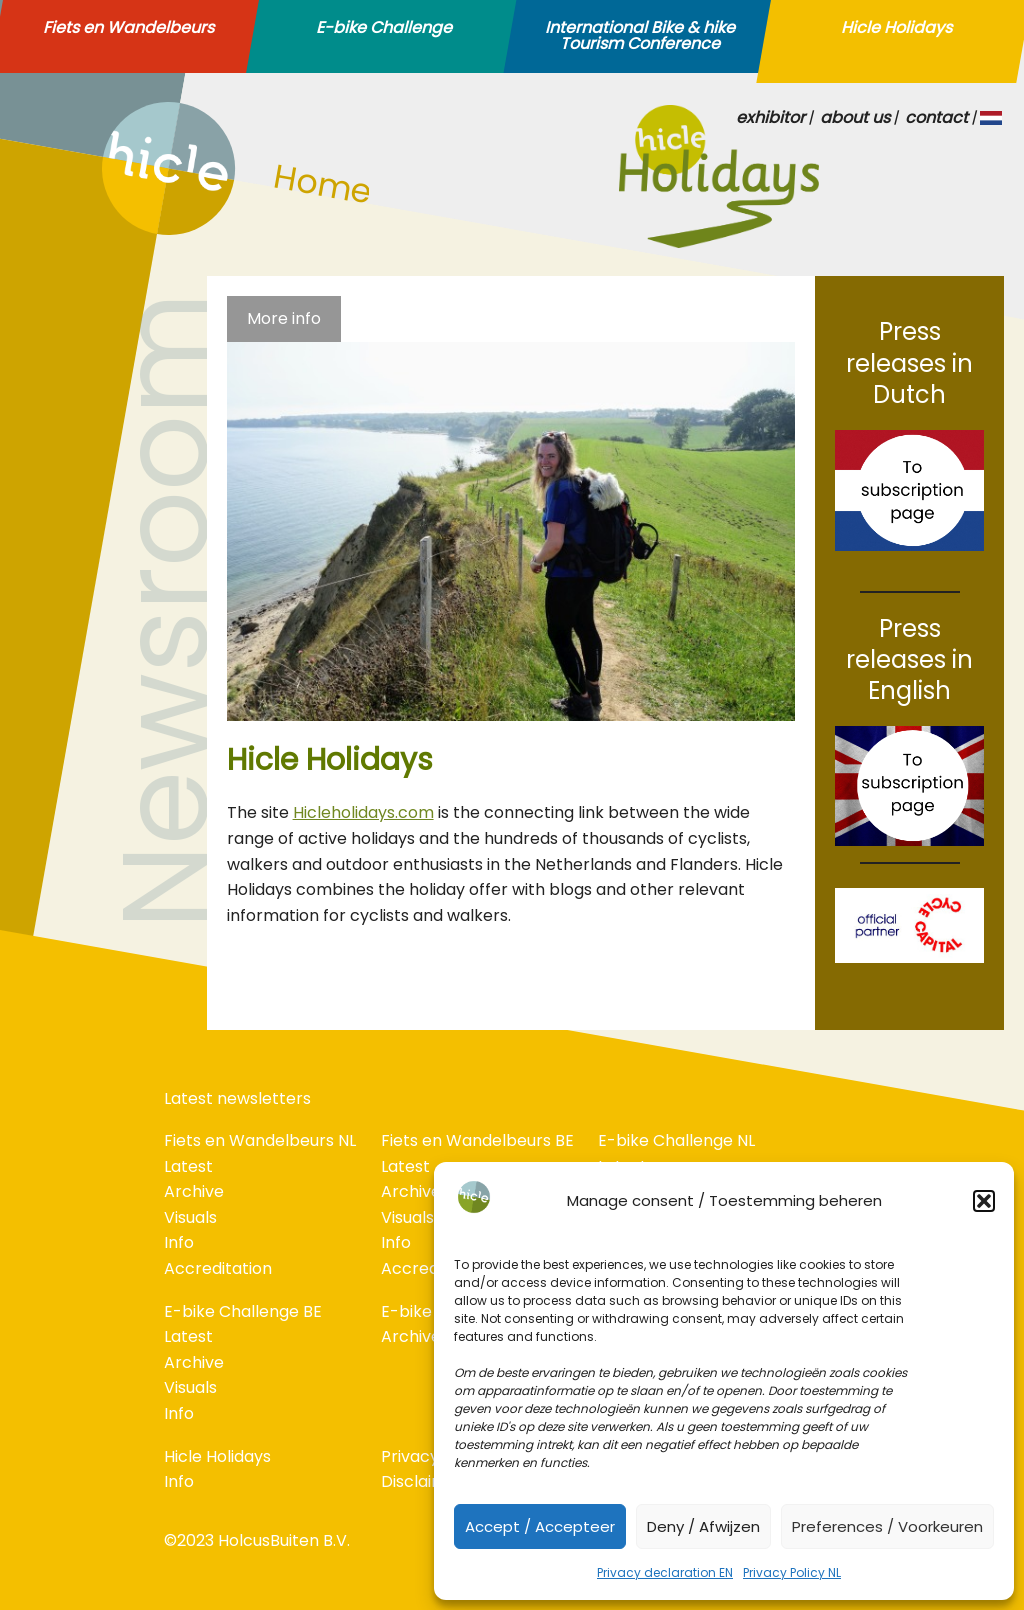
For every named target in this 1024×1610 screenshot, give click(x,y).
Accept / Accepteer (540, 1526)
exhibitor (770, 117)
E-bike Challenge (384, 28)
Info (179, 1242)
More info (284, 318)
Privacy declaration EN (665, 1572)
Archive (194, 1191)
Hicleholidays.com (363, 812)
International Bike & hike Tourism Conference (640, 36)
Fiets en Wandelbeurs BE (477, 1140)
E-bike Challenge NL (676, 1140)
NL (992, 117)
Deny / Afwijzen (703, 1526)
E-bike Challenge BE (243, 1311)
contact (936, 117)
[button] (984, 1201)
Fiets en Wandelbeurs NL (260, 1140)
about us (855, 117)
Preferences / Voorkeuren (887, 1526)
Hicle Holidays (896, 28)
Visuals (190, 1217)
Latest (188, 1166)
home (125, 230)
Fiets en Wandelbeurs (128, 28)
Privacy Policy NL (792, 1572)
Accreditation (218, 1268)
